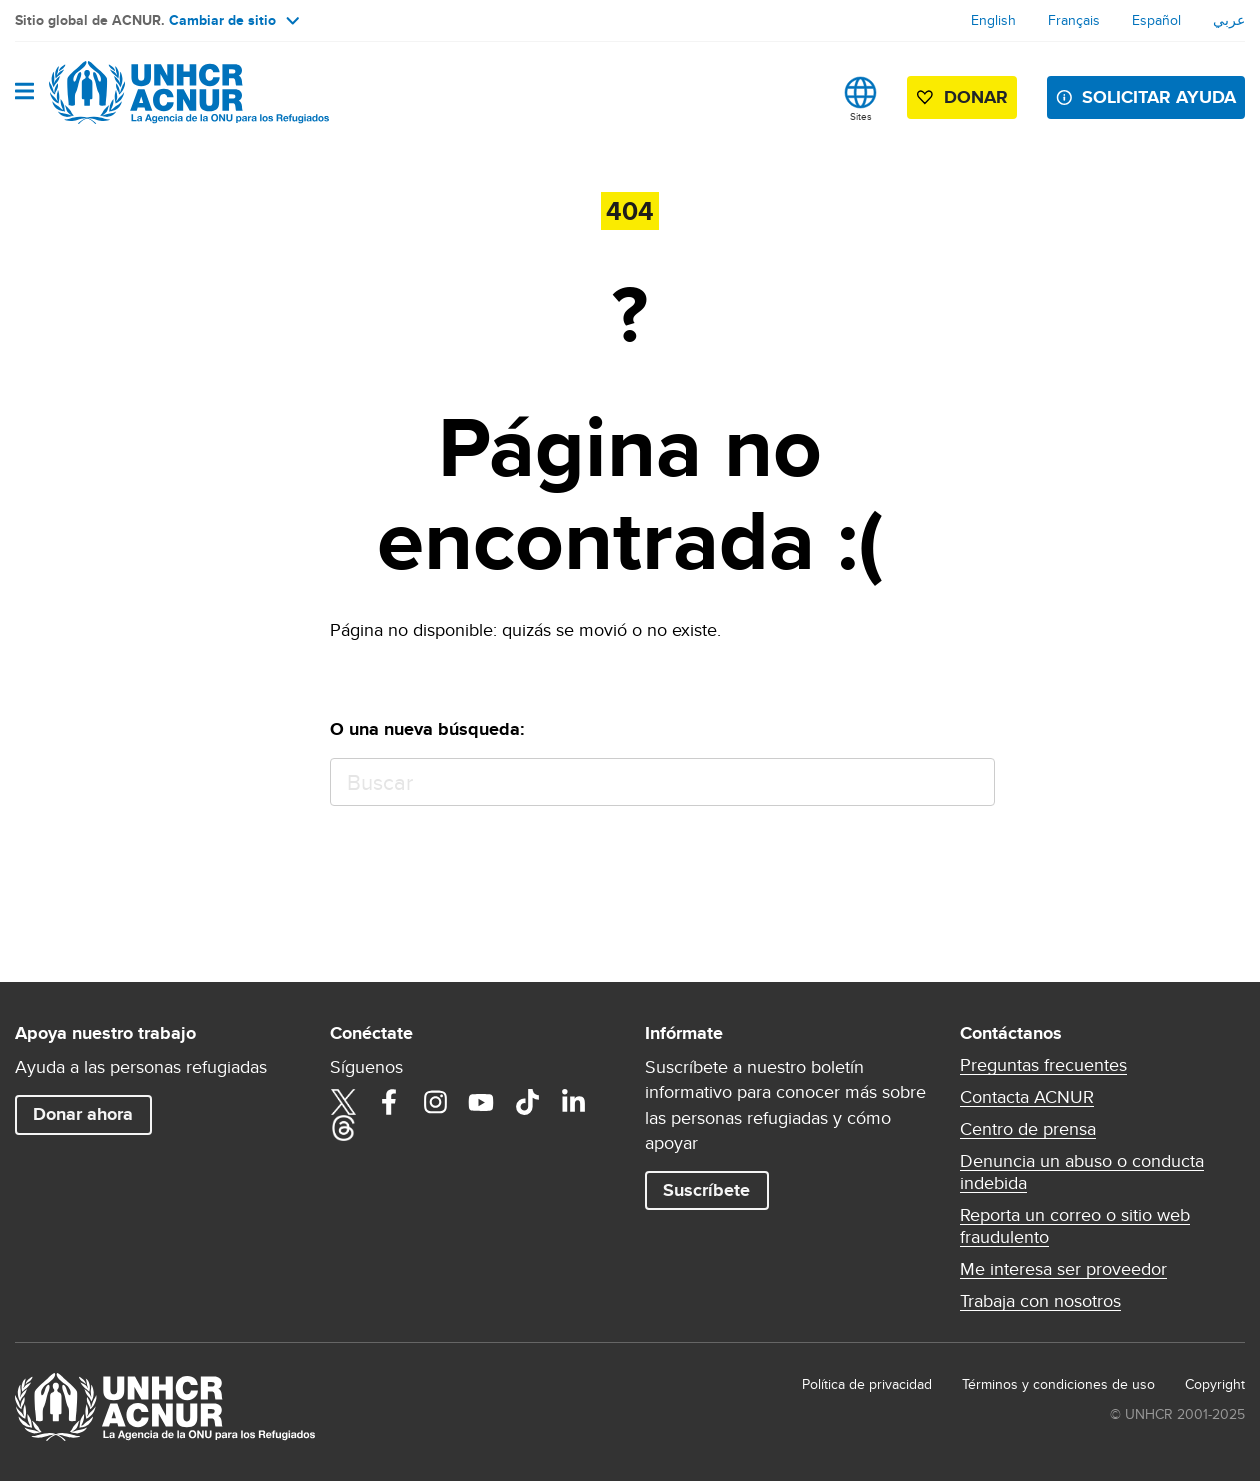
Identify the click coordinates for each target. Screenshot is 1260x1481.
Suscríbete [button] (706, 1190)
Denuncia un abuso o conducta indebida (1082, 1172)
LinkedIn (573, 1102)
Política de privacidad (867, 1384)
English (993, 20)
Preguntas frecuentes (1043, 1065)
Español (1156, 20)
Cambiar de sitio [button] (234, 20)
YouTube (481, 1102)
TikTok (527, 1102)
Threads (343, 1128)
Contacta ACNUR (1027, 1097)
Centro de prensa (1028, 1129)
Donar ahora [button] (83, 1114)
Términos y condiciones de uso (1058, 1384)
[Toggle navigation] (24, 92)
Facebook (389, 1102)
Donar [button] (976, 97)
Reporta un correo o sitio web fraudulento (1075, 1226)
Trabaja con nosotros (1040, 1301)
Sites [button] (861, 116)
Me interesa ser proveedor (1063, 1269)
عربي (1229, 20)
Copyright (1215, 1384)
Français (1074, 20)
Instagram (435, 1102)
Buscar (970, 782)
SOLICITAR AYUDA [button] (1159, 97)
